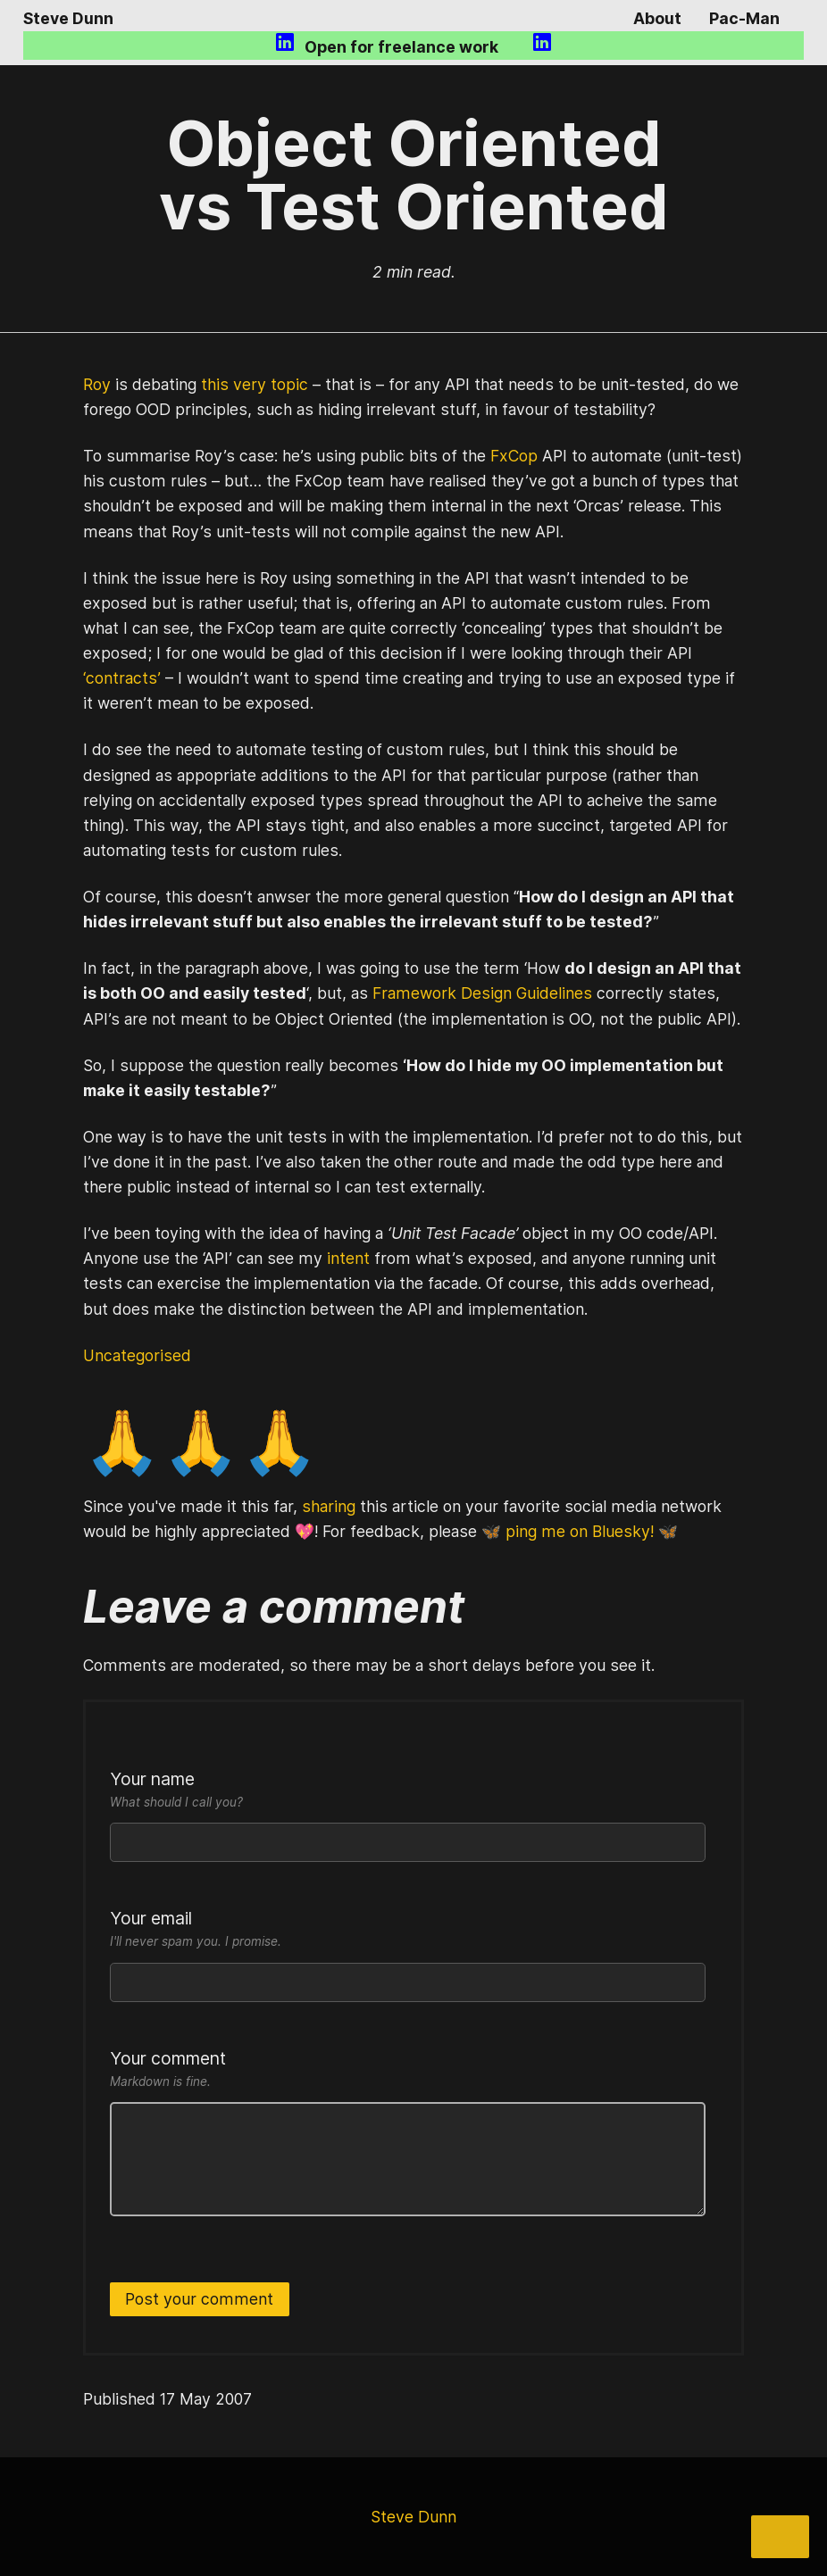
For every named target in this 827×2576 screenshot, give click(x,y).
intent (348, 1258)
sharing (328, 1506)
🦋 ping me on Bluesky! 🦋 (579, 1531)
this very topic (254, 384)
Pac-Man (744, 18)
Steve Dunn (68, 18)
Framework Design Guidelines (482, 993)
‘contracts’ (122, 678)
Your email (408, 1929)
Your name (408, 1790)
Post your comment (199, 2298)
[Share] (780, 2536)
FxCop (514, 455)
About (657, 18)
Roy (97, 384)
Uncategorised (137, 1355)
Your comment (408, 2070)
